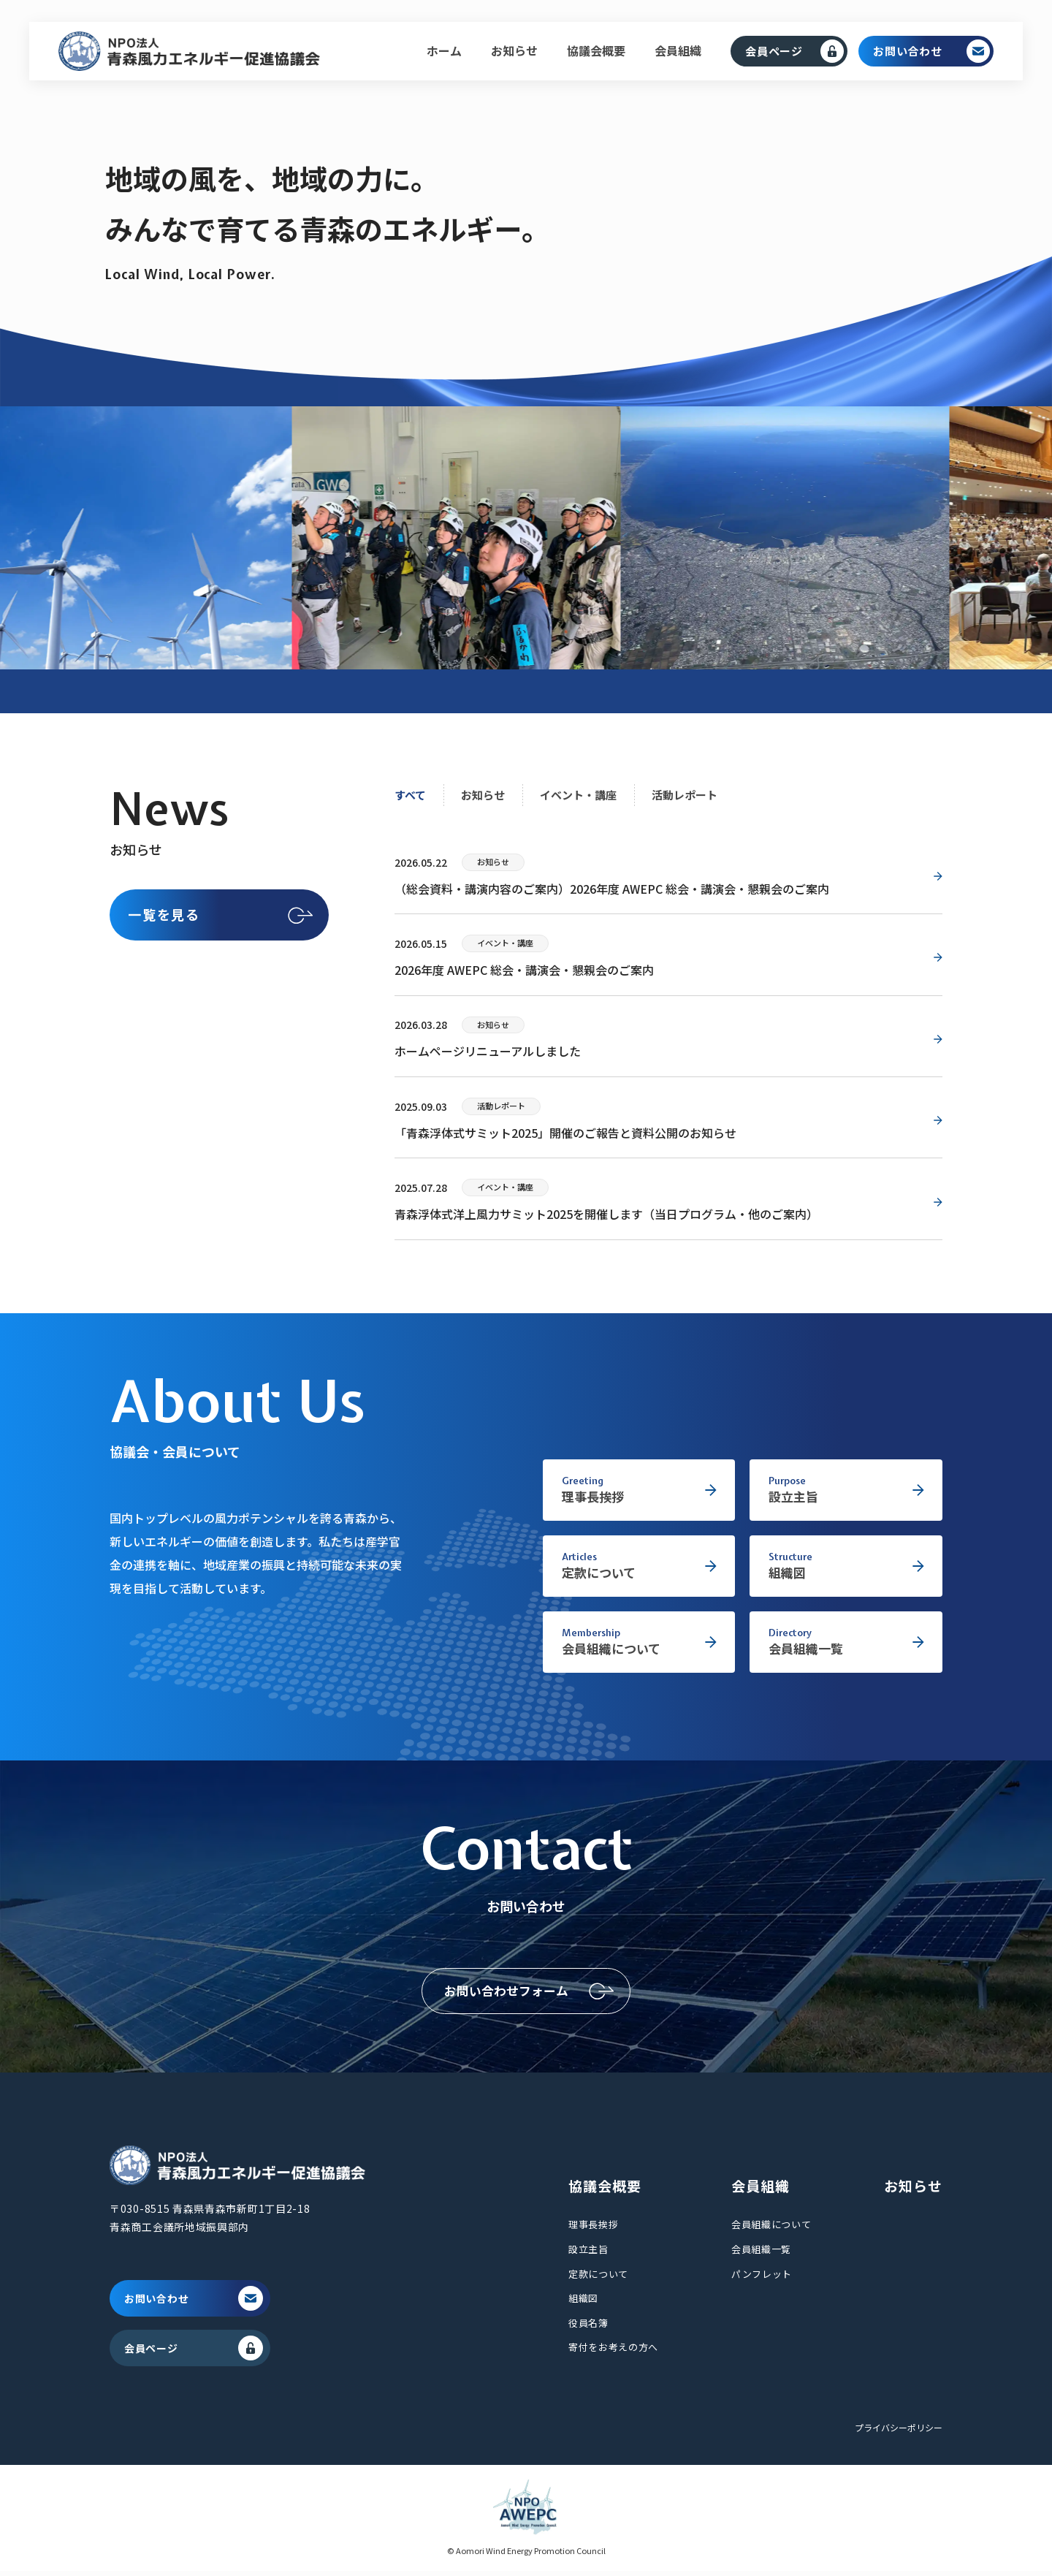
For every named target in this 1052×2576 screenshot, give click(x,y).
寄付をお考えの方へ (613, 2352)
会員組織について (771, 2229)
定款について (598, 2278)
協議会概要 (596, 50)
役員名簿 (588, 2327)
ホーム (444, 50)
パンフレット (761, 2278)
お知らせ (514, 50)
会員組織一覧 (761, 2254)
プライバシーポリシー (898, 2432)
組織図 (583, 2303)
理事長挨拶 (593, 2229)
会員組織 (678, 50)
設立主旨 (588, 2254)
